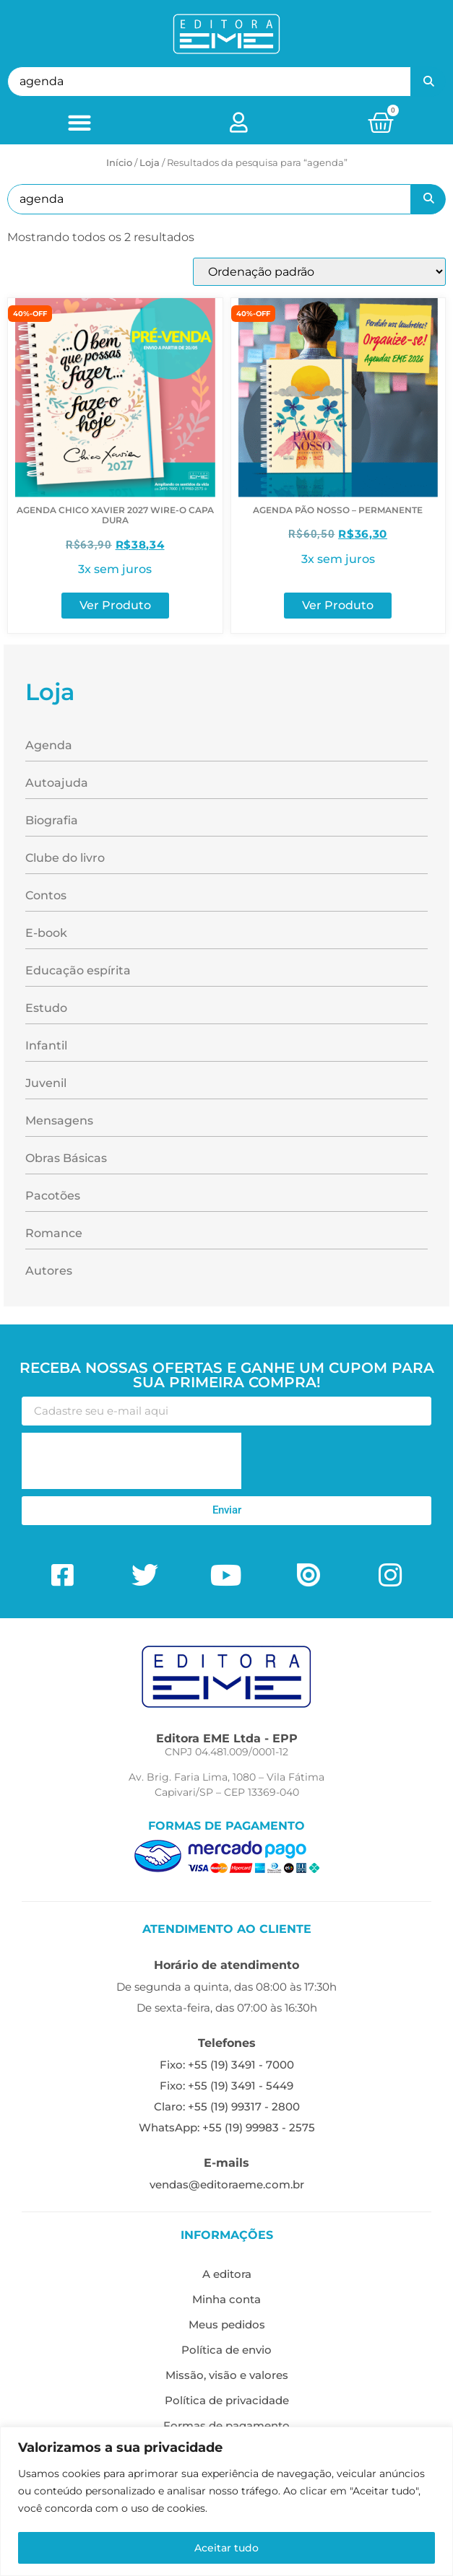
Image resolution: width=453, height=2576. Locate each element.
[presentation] (131, 1461)
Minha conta (226, 2299)
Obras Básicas (66, 1158)
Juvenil (45, 1083)
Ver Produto (115, 605)
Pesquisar (428, 81)
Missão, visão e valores (226, 2375)
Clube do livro (65, 858)
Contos (45, 895)
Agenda (48, 745)
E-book (46, 933)
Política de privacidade (227, 2400)
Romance (53, 1233)
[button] (79, 122)
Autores (48, 1271)
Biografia (51, 820)
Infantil (46, 1045)
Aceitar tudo (226, 2547)
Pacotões (52, 1195)
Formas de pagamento (226, 2425)
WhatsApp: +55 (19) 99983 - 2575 (227, 2127)
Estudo (46, 1008)
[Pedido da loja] (319, 272)
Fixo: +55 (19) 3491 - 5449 (226, 2085)
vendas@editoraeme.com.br (227, 2184)
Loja (149, 162)
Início (119, 162)
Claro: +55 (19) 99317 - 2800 (227, 2106)
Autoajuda (56, 783)
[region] (226, 2501)
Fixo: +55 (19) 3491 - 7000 (227, 2064)
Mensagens (59, 1120)
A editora (226, 2274)
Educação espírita (78, 970)
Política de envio (226, 2350)
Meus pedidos (227, 2324)
